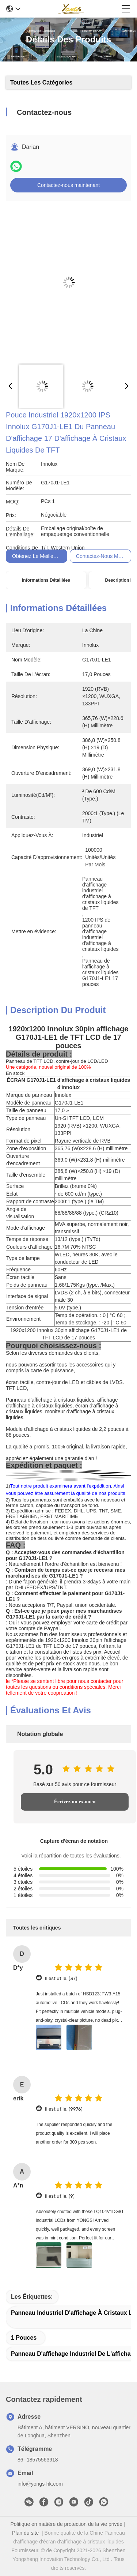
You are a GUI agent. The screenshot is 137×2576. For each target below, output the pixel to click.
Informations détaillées (46, 580)
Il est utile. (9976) (64, 2109)
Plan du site (25, 2533)
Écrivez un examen (75, 1801)
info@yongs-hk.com (40, 2484)
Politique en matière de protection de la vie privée (66, 2524)
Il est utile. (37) (61, 1978)
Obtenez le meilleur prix (40, 556)
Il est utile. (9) (60, 2196)
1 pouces (24, 2338)
